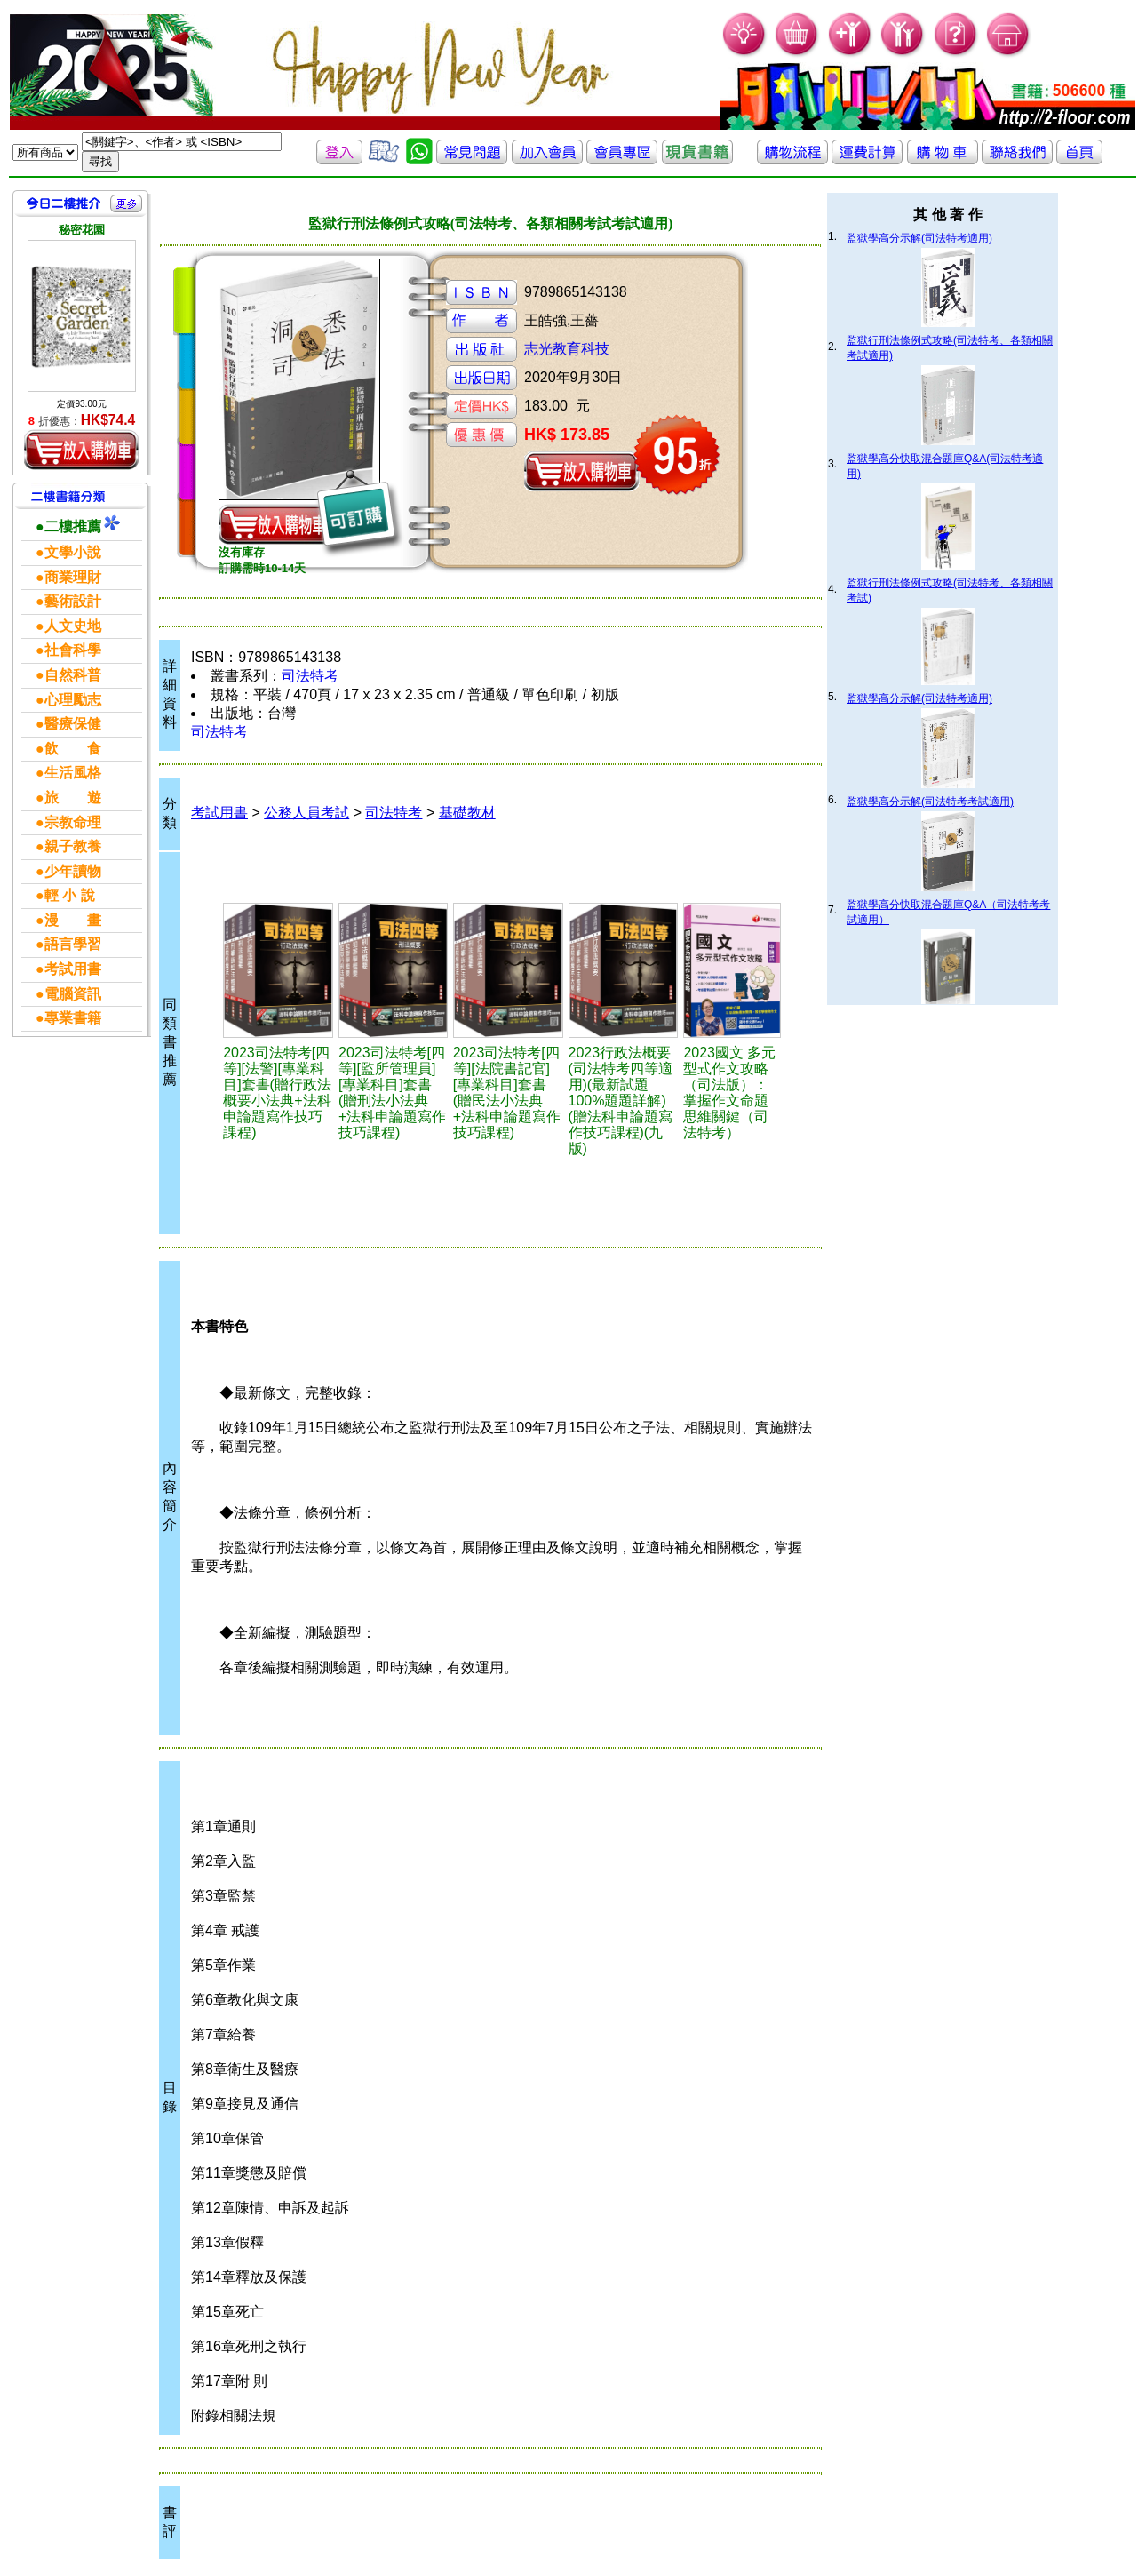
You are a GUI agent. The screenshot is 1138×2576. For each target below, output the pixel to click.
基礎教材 (467, 812)
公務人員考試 (306, 812)
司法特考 (310, 675)
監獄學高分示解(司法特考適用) (919, 238)
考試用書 (219, 812)
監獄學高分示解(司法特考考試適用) (930, 801)
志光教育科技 (566, 348)
